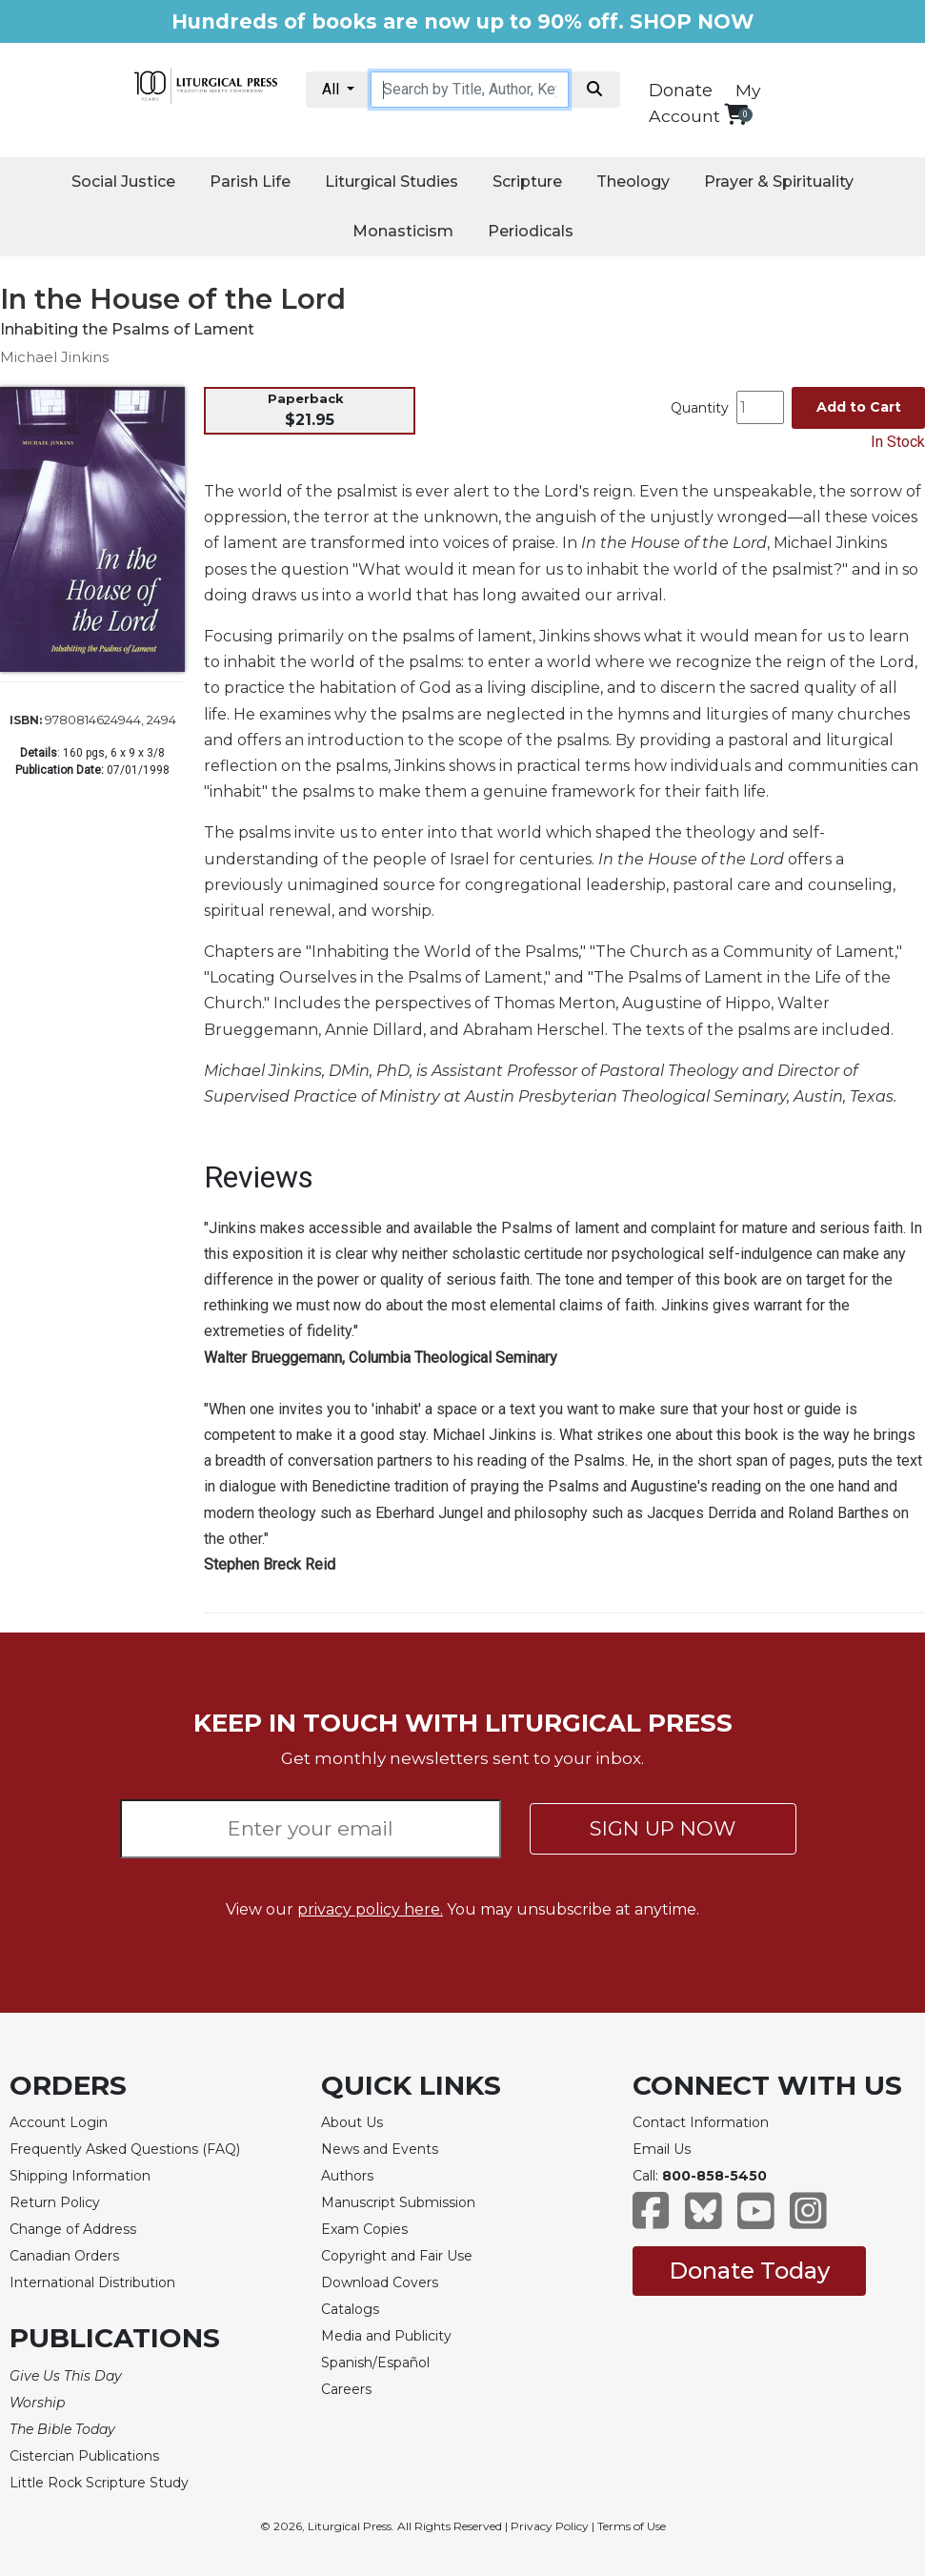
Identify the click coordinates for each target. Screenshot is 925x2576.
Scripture (527, 181)
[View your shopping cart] (736, 113)
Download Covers (379, 2282)
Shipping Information (80, 2175)
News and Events (379, 2149)
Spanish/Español (375, 2362)
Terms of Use (631, 2526)
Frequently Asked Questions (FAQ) (125, 2149)
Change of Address (73, 2229)
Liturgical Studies (391, 181)
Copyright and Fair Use (397, 2255)
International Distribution (92, 2282)
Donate (681, 90)
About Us (352, 2122)
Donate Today (749, 2270)
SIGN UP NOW (662, 1828)
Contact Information (701, 2122)
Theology (633, 181)
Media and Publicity (386, 2335)
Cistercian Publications (84, 2455)
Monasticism (402, 231)
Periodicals (530, 231)
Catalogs (350, 2309)
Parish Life (250, 181)
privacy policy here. (370, 1909)
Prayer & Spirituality (779, 181)
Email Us (662, 2149)
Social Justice (123, 181)
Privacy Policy (550, 2526)
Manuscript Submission (398, 2202)
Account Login (59, 2122)
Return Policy (55, 2202)
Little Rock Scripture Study (99, 2482)
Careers (346, 2389)
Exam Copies (364, 2229)
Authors (347, 2175)
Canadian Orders (64, 2255)
